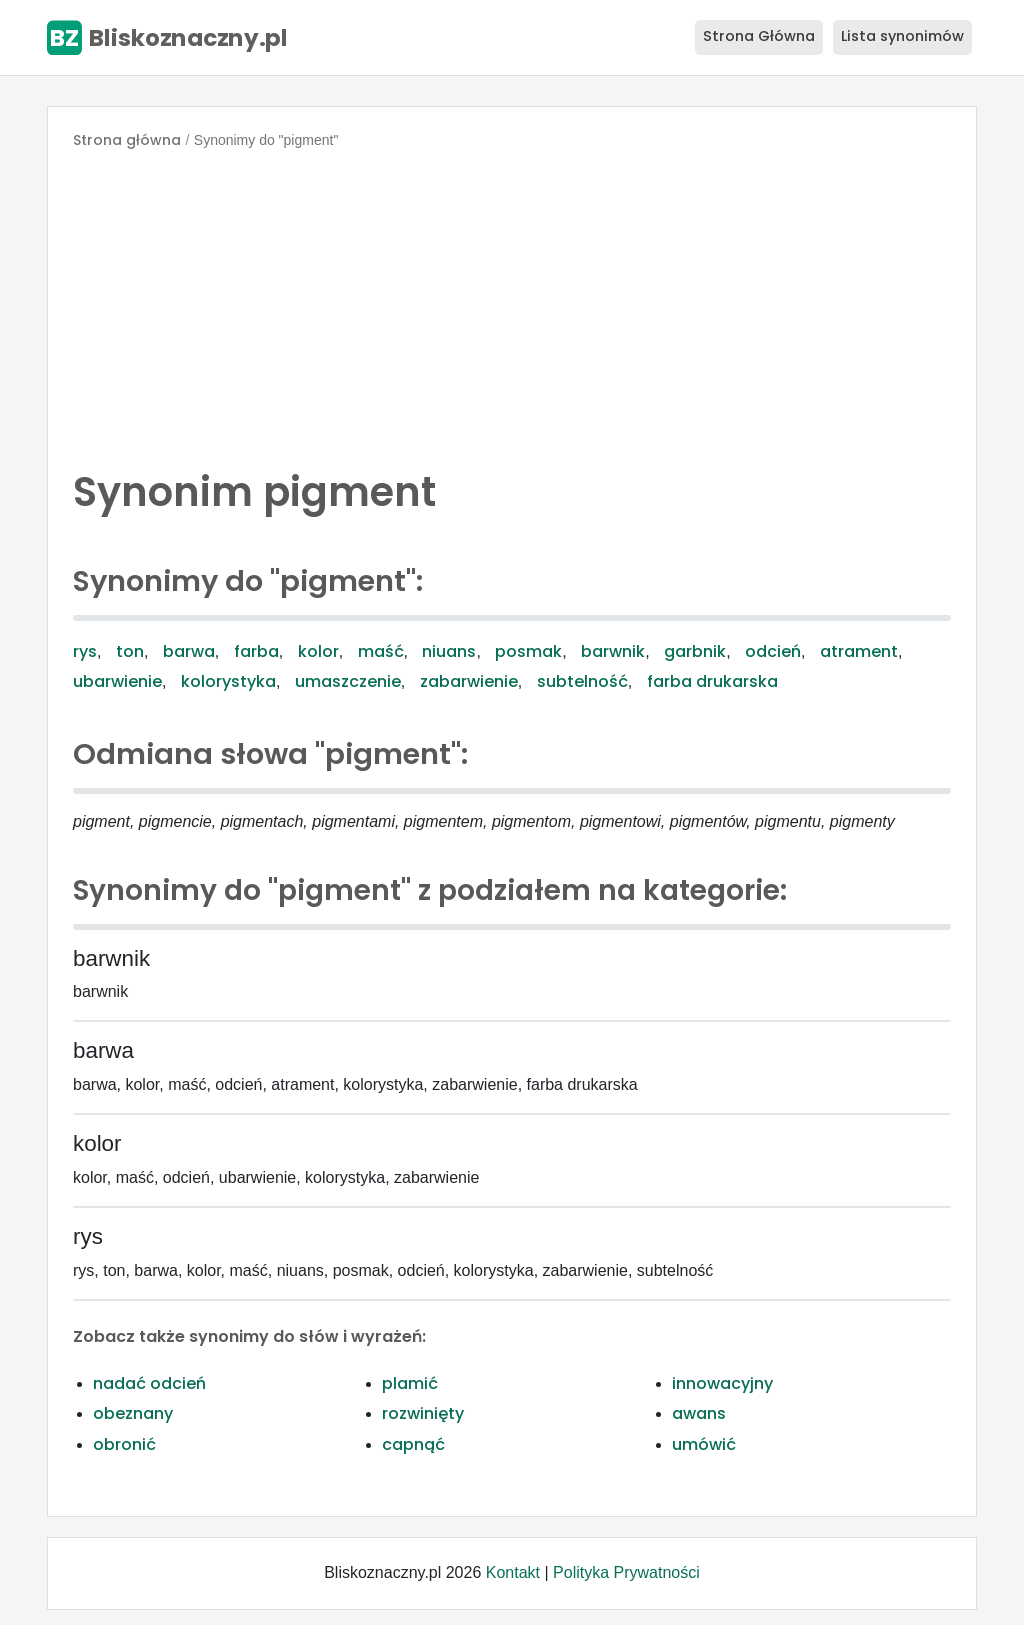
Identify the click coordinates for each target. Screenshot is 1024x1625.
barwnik (613, 651)
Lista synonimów (902, 36)
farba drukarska (712, 681)
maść (381, 651)
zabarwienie (469, 681)
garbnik (695, 651)
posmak (528, 651)
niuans (449, 651)
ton (130, 651)
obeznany (133, 1413)
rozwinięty (423, 1413)
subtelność (582, 681)
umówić (704, 1444)
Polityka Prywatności (626, 1572)
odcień (773, 651)
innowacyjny (722, 1383)
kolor (318, 651)
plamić (410, 1383)
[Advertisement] (512, 304)
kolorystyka (228, 681)
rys (85, 651)
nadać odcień (149, 1383)
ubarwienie (117, 681)
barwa (189, 651)
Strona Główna (759, 36)
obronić (124, 1444)
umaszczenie (348, 681)
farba (256, 651)
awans (699, 1413)
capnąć (413, 1444)
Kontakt (513, 1572)
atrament (859, 651)
